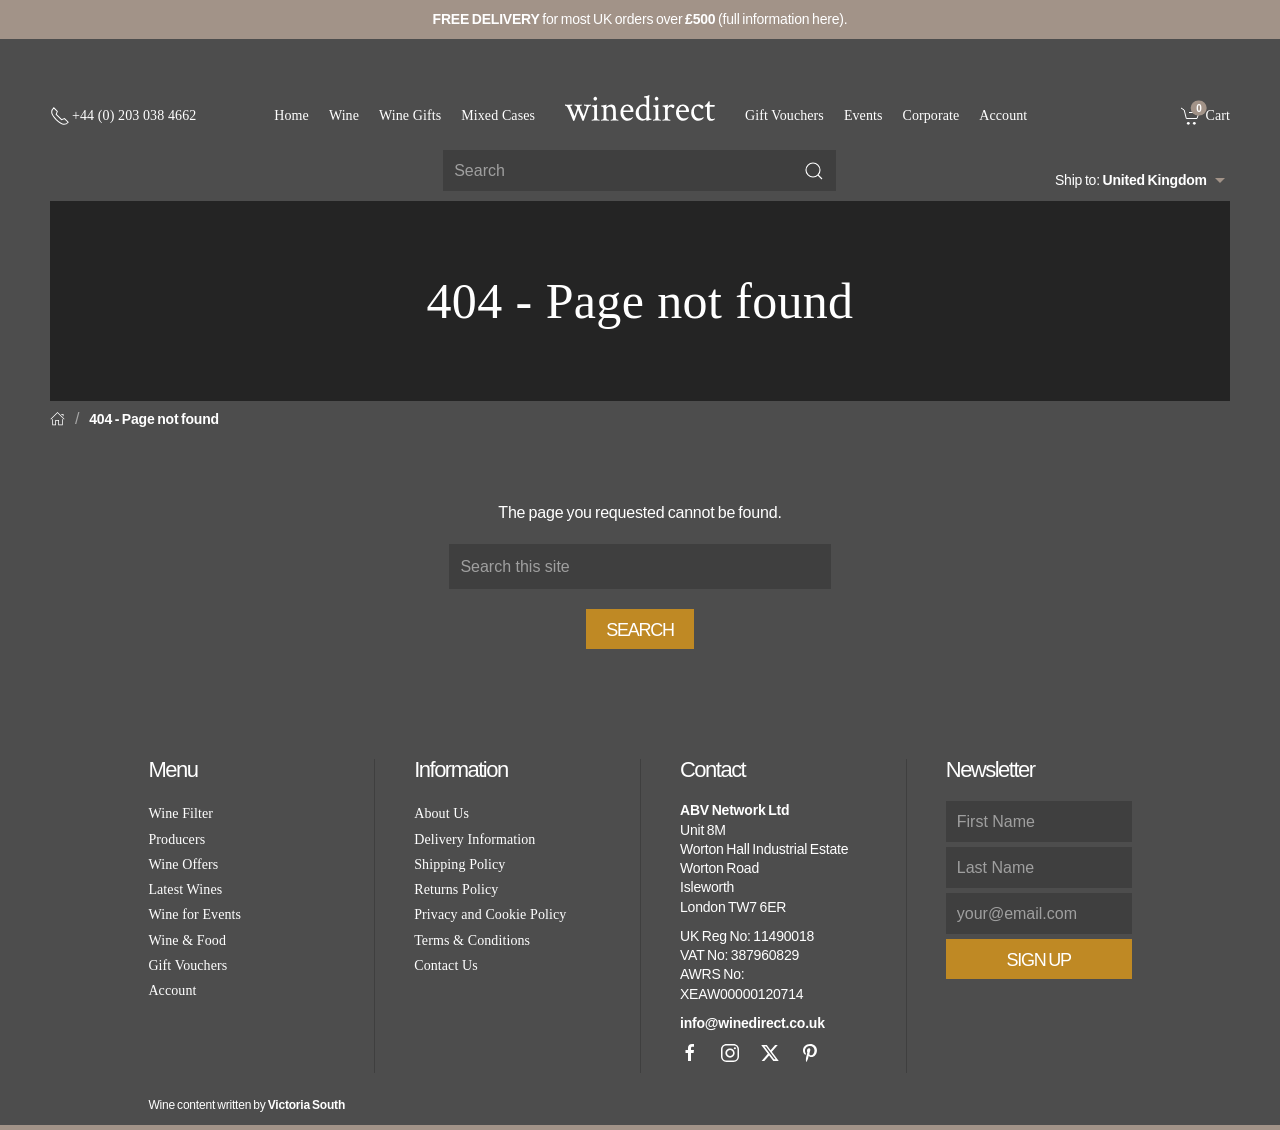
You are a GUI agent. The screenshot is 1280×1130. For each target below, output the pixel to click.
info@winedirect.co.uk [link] (752, 1023)
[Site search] (639, 170)
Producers (176, 839)
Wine (344, 115)
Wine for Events (194, 914)
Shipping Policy (459, 864)
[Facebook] (690, 1053)
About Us (441, 813)
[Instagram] (730, 1053)
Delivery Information (474, 839)
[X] (770, 1053)
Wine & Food (187, 940)
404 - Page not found (154, 419)
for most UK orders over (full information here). (640, 19)
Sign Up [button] (1039, 960)
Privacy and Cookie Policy (490, 914)
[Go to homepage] (640, 108)
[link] (1205, 115)
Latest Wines (185, 889)
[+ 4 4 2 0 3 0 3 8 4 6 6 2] (123, 116)
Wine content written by (246, 1105)
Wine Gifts (410, 115)
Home (291, 115)
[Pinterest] (810, 1053)
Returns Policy (456, 889)
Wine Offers (183, 864)
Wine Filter (180, 813)
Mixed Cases (498, 115)
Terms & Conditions (472, 940)
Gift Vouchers (784, 115)
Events (863, 115)
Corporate (931, 115)
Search (640, 630)
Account (1003, 115)
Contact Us (446, 965)
